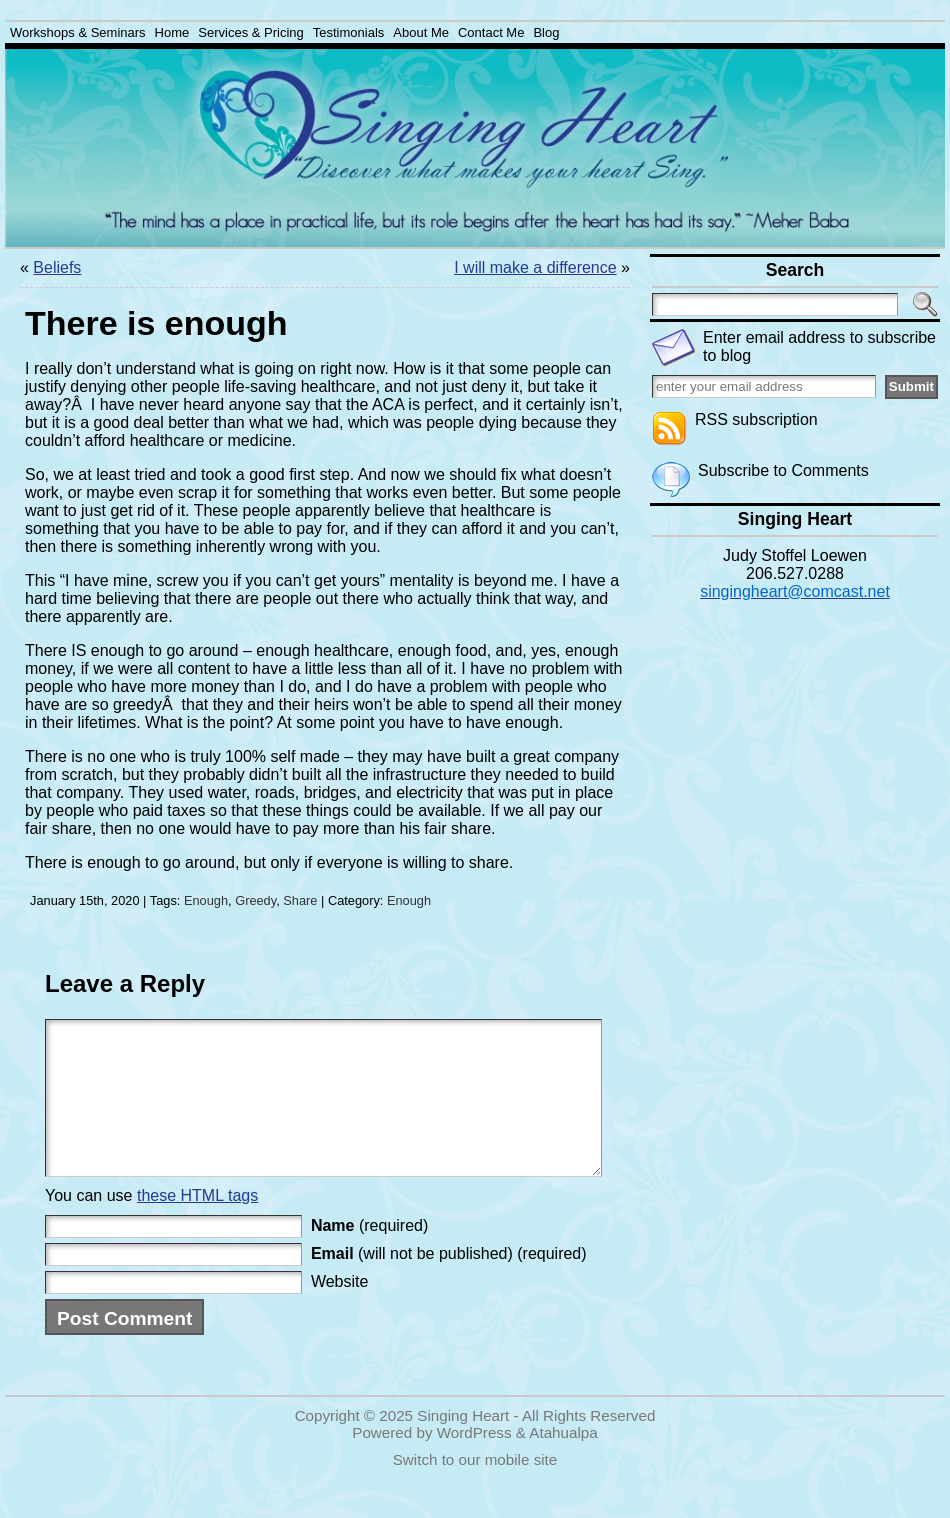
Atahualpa (563, 1462)
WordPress (474, 1462)
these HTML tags (197, 1225)
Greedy (255, 900)
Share (300, 900)
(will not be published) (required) (449, 1283)
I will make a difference (535, 267)
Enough (206, 900)
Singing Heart (463, 1445)
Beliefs (57, 267)
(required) (369, 1255)
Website (340, 1311)
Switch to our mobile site (475, 1489)
